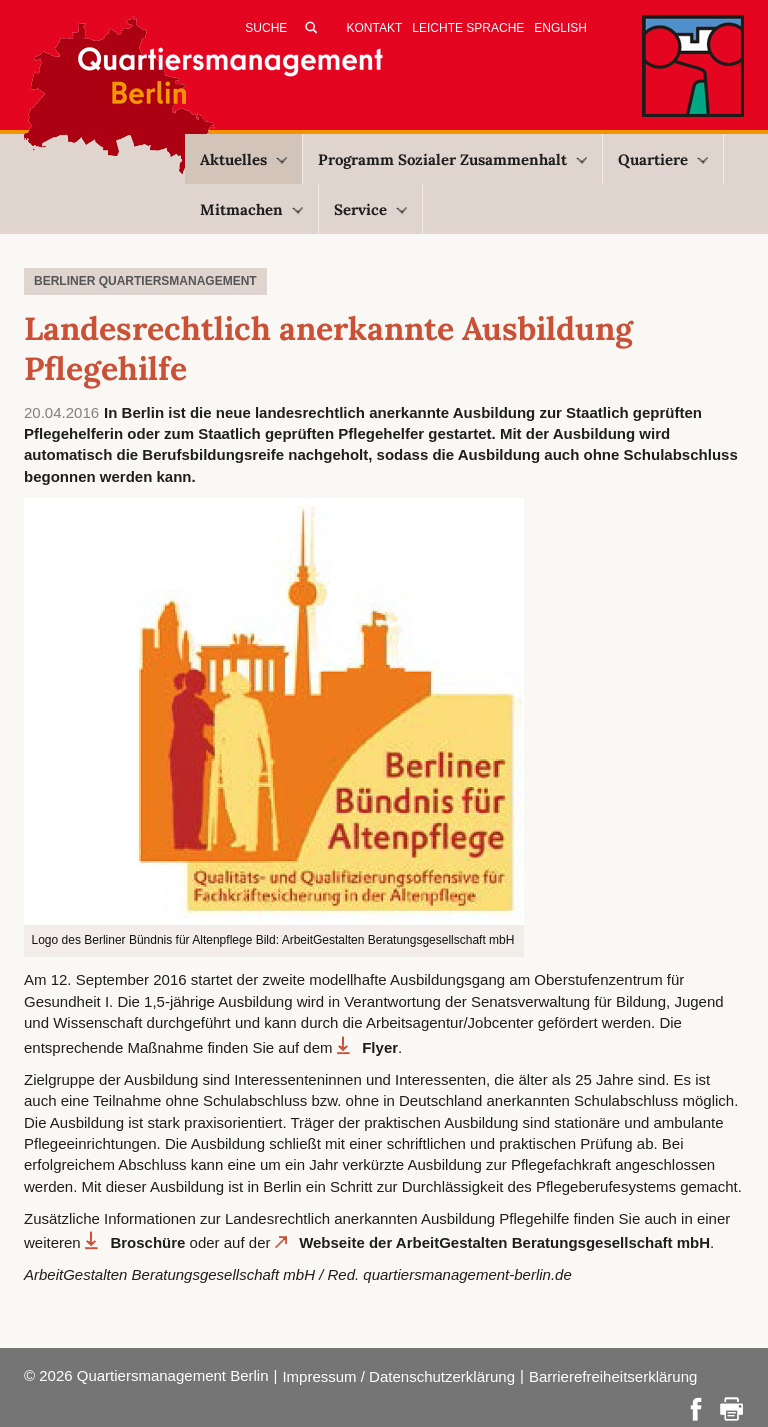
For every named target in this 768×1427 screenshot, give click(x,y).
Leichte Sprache (468, 28)
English (560, 28)
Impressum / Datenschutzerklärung (398, 1376)
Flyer (380, 1047)
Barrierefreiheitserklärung (613, 1376)
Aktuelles (243, 159)
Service (370, 209)
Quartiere (663, 159)
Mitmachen (251, 209)
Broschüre (147, 1242)
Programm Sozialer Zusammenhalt (452, 159)
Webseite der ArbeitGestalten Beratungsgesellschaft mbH (504, 1242)
